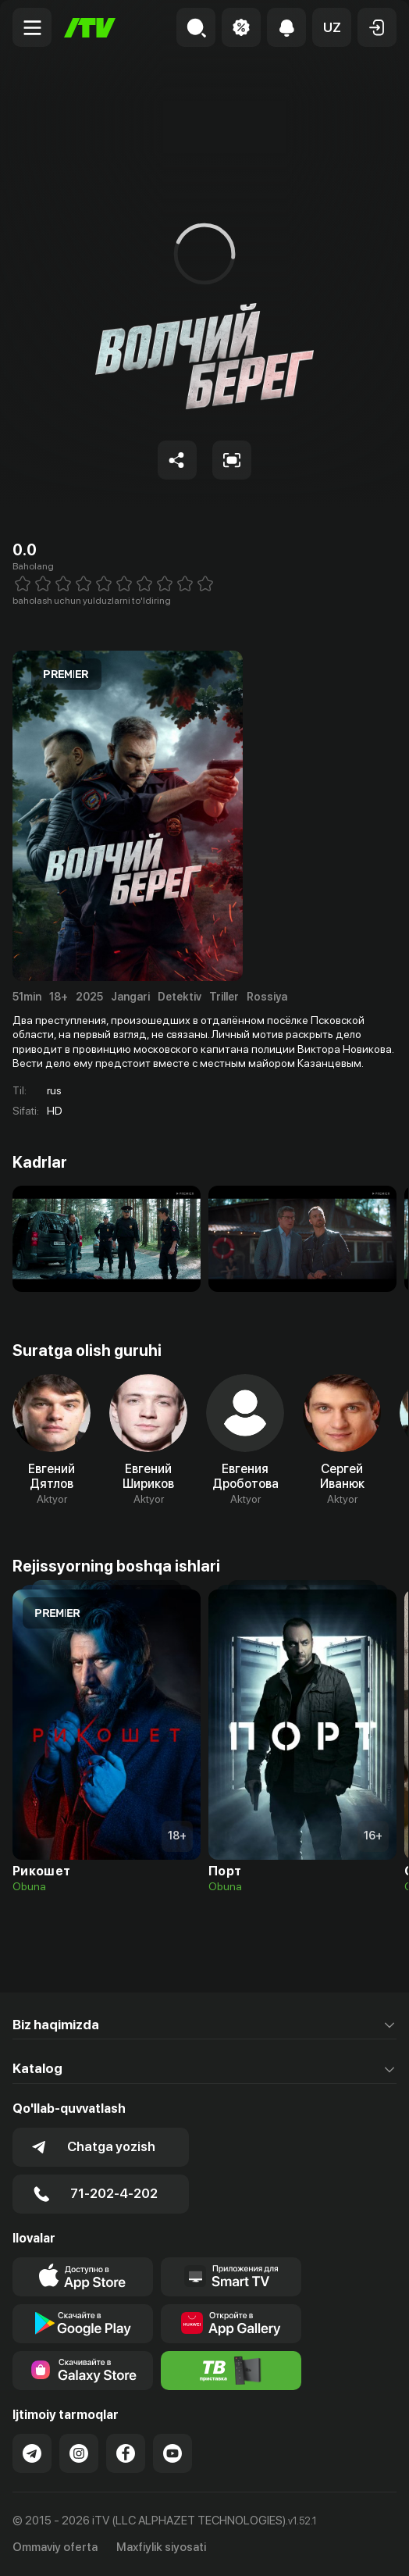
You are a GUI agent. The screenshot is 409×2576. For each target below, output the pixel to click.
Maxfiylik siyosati (161, 2547)
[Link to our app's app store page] (82, 2276)
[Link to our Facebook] (125, 2453)
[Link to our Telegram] (32, 2453)
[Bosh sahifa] (90, 28)
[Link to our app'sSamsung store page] (82, 2370)
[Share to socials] (177, 460)
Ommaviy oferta (55, 2547)
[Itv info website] (231, 2370)
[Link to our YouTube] (172, 2453)
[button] (331, 27)
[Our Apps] (231, 2276)
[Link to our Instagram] (78, 2453)
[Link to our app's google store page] (82, 2323)
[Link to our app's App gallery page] (231, 2323)
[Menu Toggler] (32, 27)
